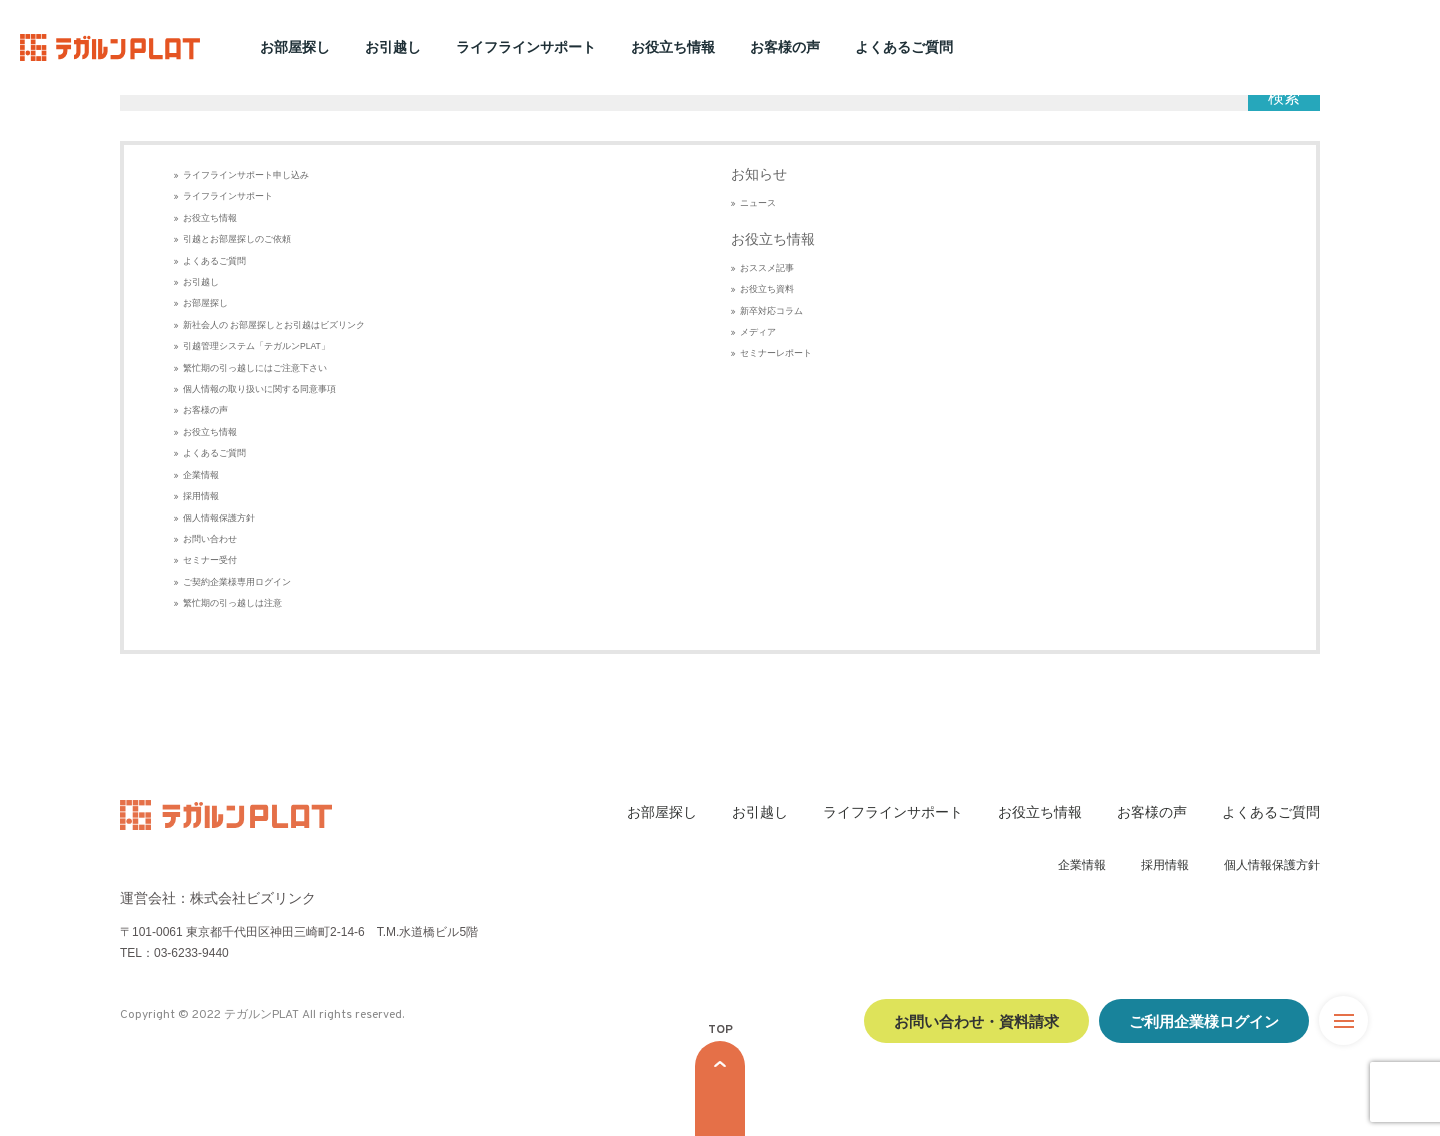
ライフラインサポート (526, 47)
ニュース (758, 203)
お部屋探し (295, 47)
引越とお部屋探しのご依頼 (237, 239)
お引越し (393, 47)
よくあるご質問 (904, 47)
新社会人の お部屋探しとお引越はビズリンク (274, 325)
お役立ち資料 (767, 289)
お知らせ (759, 174)
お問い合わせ (210, 539)
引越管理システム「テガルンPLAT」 (256, 346)
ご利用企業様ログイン (1204, 1020)
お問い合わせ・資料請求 (976, 1020)
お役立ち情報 (673, 47)
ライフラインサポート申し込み (246, 175)
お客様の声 (785, 47)
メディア (758, 332)
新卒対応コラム (771, 311)
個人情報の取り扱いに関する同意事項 (259, 389)
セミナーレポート (776, 353)
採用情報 (201, 496)
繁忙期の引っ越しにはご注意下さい (255, 368)
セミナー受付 (210, 560)
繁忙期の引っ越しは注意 (232, 603)
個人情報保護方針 (219, 518)
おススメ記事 (767, 268)
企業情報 (201, 475)
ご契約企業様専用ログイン (237, 582)
